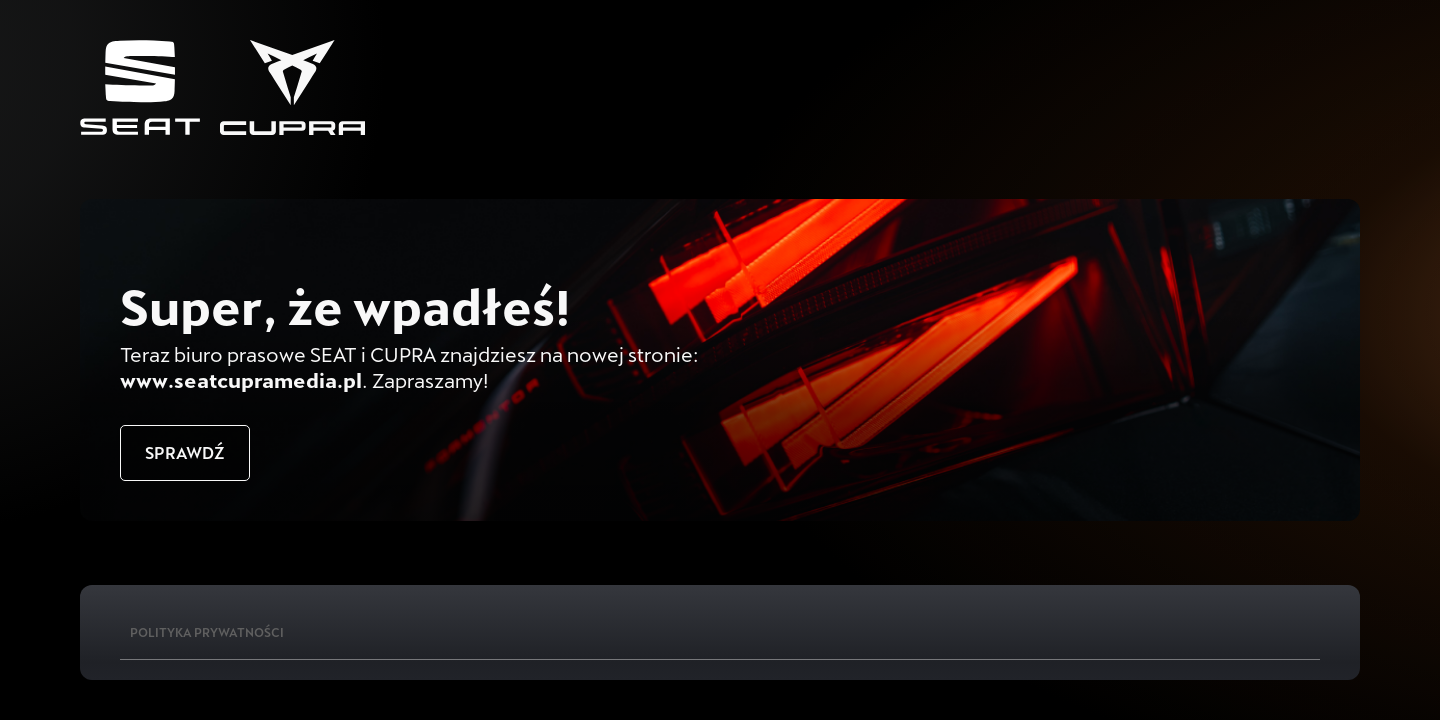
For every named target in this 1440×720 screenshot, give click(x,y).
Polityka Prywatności (207, 632)
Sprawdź (185, 452)
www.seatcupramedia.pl (241, 380)
